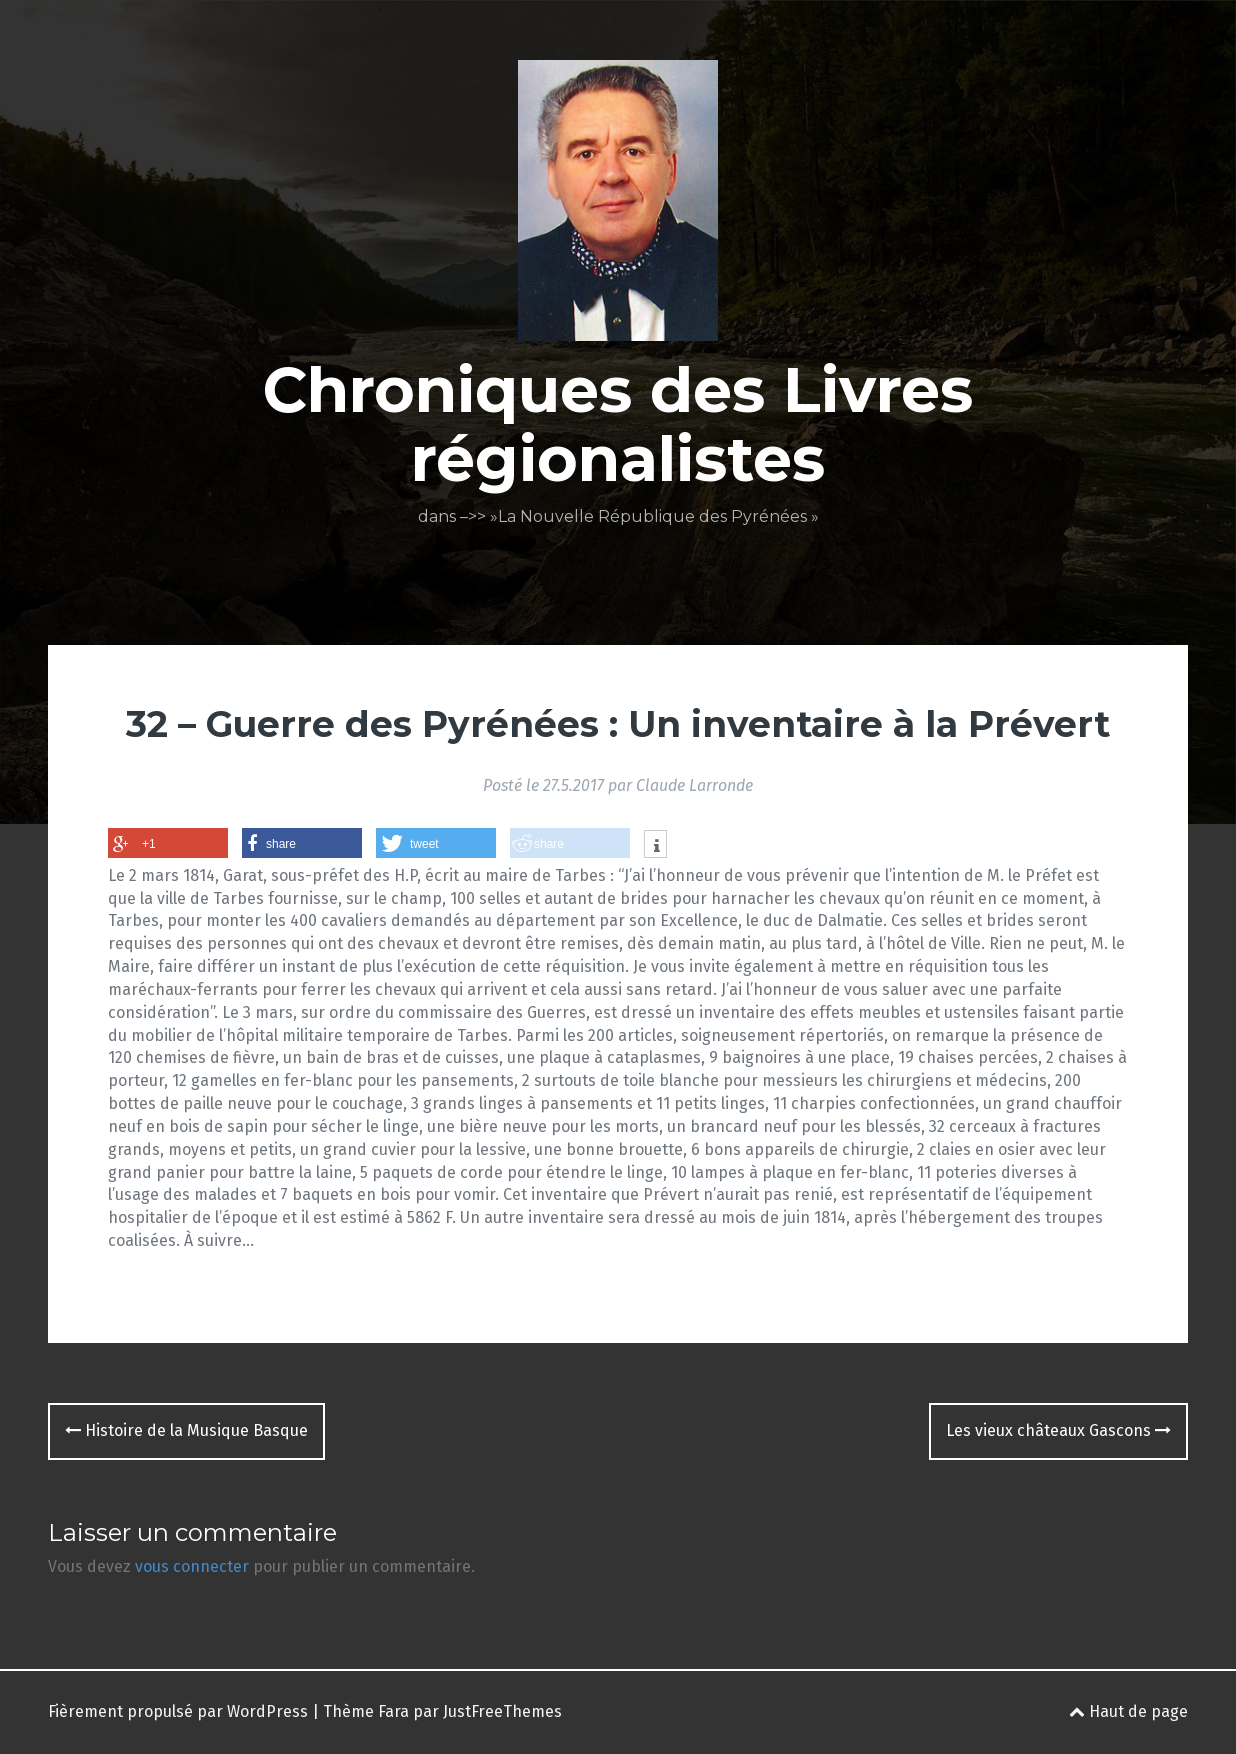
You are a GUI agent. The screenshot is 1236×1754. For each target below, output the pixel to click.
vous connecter (192, 1566)
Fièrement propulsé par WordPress (178, 1711)
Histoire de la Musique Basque (186, 1430)
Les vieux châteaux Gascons (1058, 1430)
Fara (393, 1711)
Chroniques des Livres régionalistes (618, 424)
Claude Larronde (694, 785)
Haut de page (1128, 1711)
